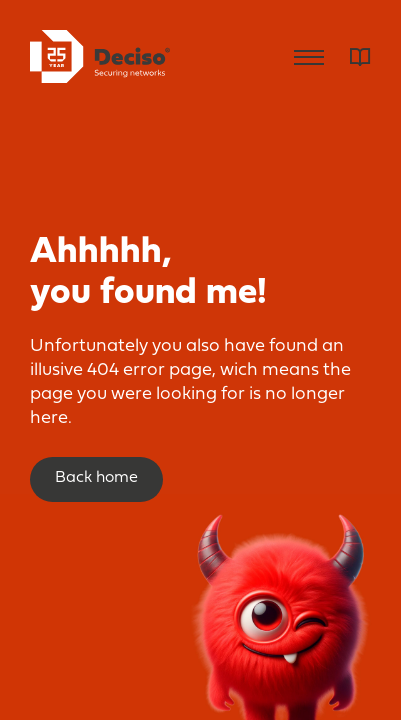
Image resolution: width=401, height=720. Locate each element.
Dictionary (360, 57)
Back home (96, 478)
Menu (309, 57)
